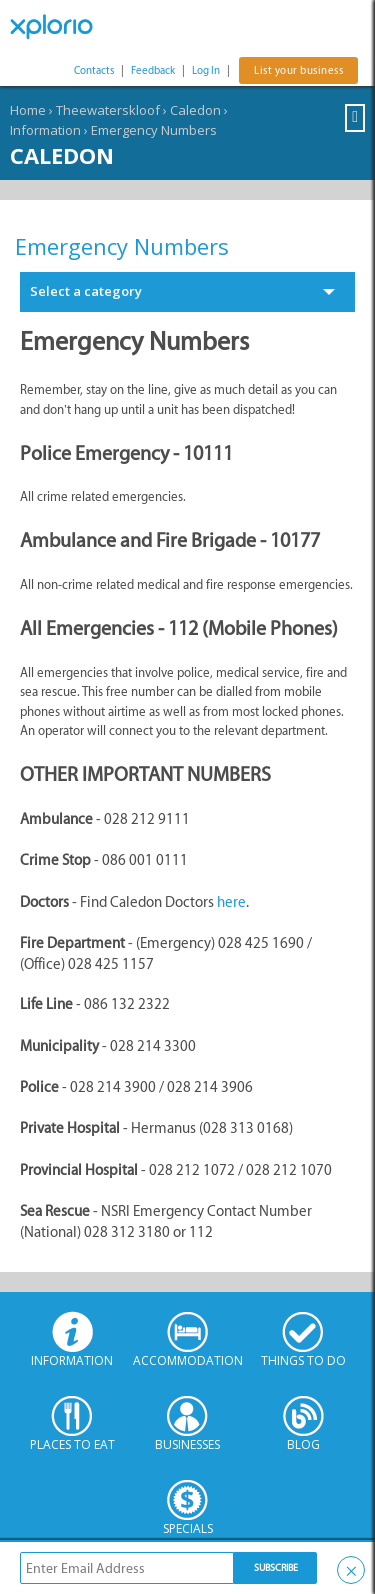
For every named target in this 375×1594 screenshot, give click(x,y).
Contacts (94, 70)
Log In (206, 70)
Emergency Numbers (154, 130)
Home (28, 110)
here (231, 902)
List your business (298, 70)
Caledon (195, 110)
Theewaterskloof (108, 110)
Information (45, 130)
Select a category (86, 291)
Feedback (153, 70)
